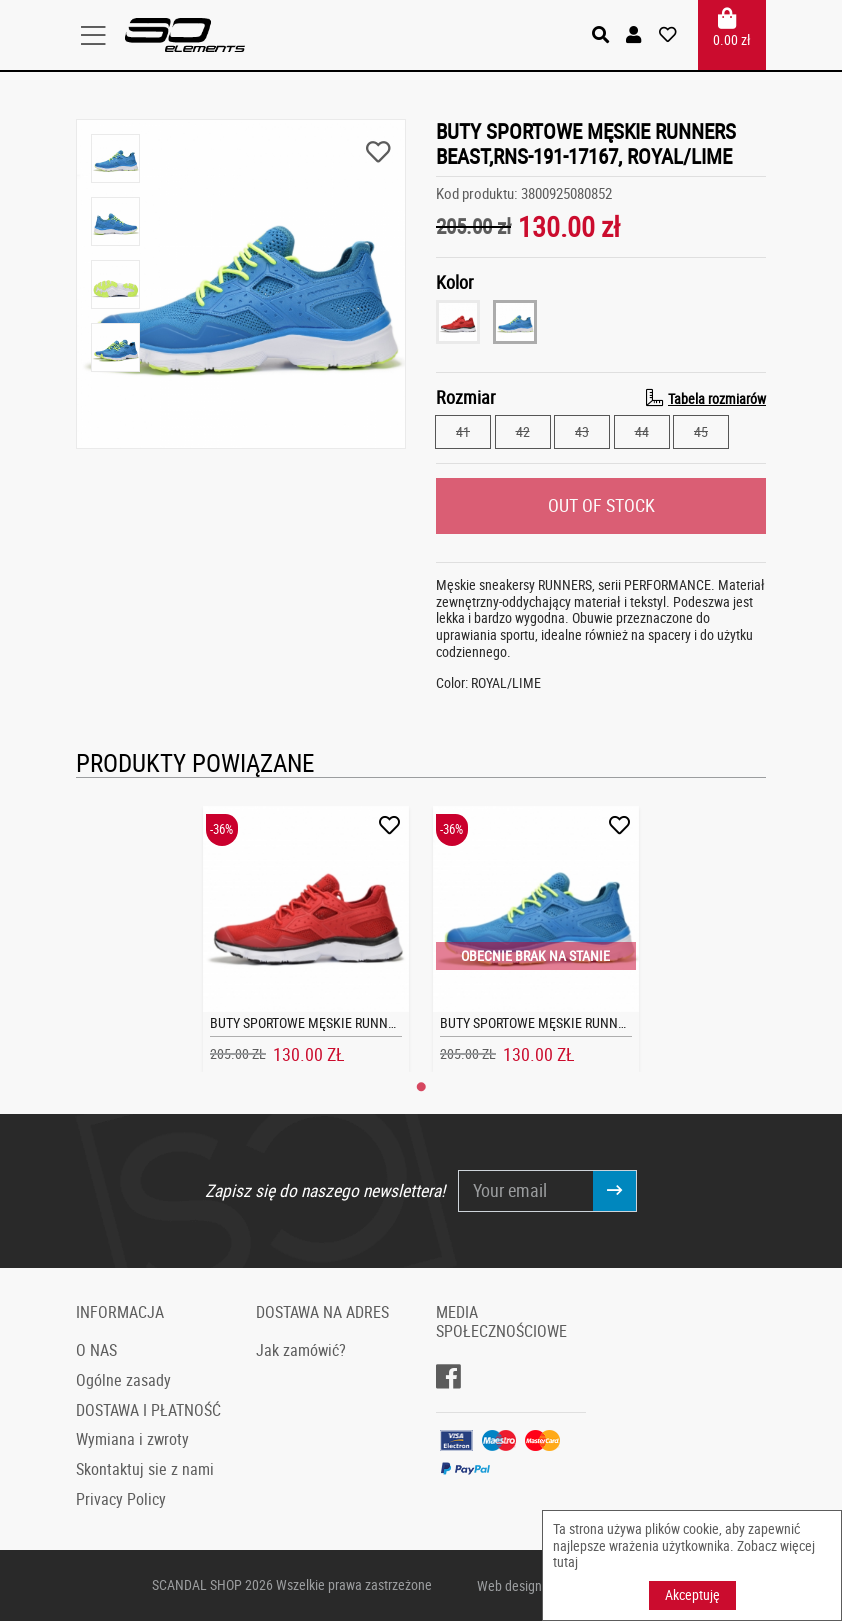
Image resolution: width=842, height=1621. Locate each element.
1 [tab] (421, 1087)
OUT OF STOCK (601, 504)
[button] (635, 35)
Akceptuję (692, 1594)
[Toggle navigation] (100, 35)
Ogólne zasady (123, 1380)
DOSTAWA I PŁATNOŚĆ (148, 1409)
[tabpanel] (306, 939)
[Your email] (526, 1191)
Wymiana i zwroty (132, 1439)
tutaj (565, 1561)
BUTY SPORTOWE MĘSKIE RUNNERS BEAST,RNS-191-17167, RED (387, 1022)
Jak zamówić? (301, 1350)
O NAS (96, 1350)
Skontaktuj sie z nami (145, 1469)
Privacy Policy (121, 1499)
